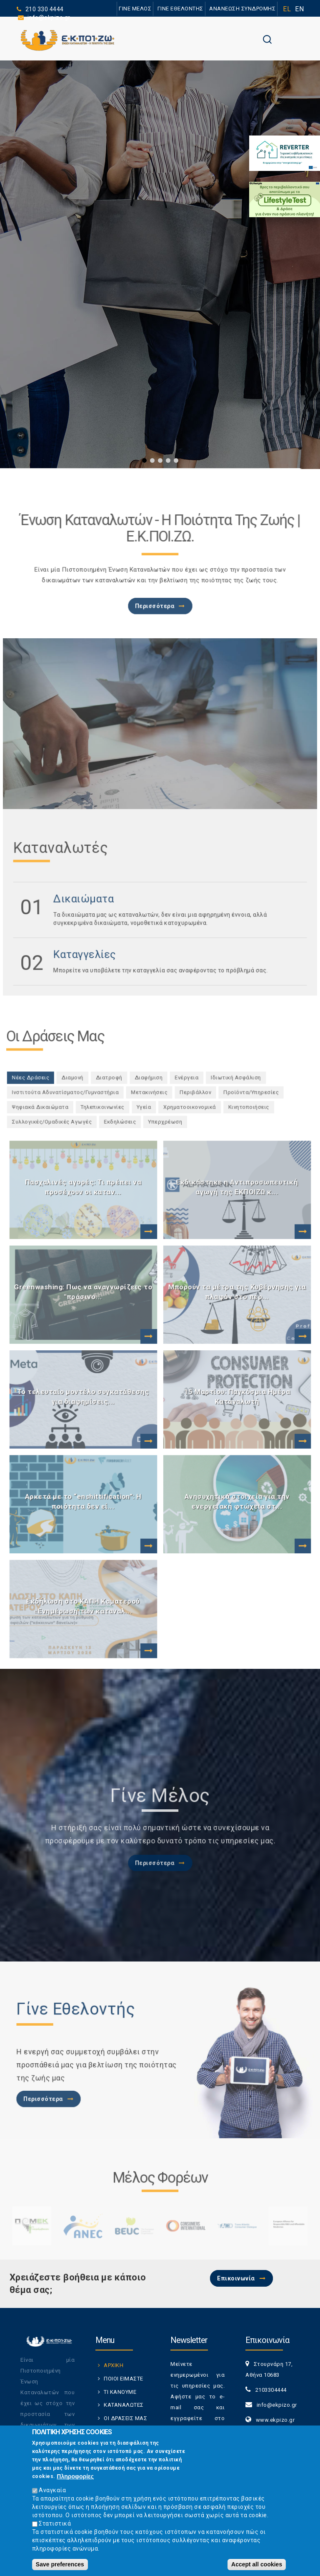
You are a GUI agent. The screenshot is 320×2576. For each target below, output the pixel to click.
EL (287, 9)
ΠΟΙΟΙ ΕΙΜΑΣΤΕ (123, 2378)
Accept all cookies (256, 2564)
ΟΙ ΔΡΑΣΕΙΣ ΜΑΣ (125, 2418)
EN (299, 9)
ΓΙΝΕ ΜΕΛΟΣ (135, 8)
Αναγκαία (52, 2490)
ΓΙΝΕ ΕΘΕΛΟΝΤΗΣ (180, 8)
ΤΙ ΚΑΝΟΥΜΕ (120, 2392)
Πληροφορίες (75, 2476)
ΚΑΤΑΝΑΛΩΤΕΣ (124, 2405)
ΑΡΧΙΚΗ (113, 2365)
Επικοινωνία (236, 2278)
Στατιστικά (55, 2523)
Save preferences (60, 2564)
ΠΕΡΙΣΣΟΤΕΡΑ (100, 361)
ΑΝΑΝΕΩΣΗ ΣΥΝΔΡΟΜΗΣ (242, 8)
